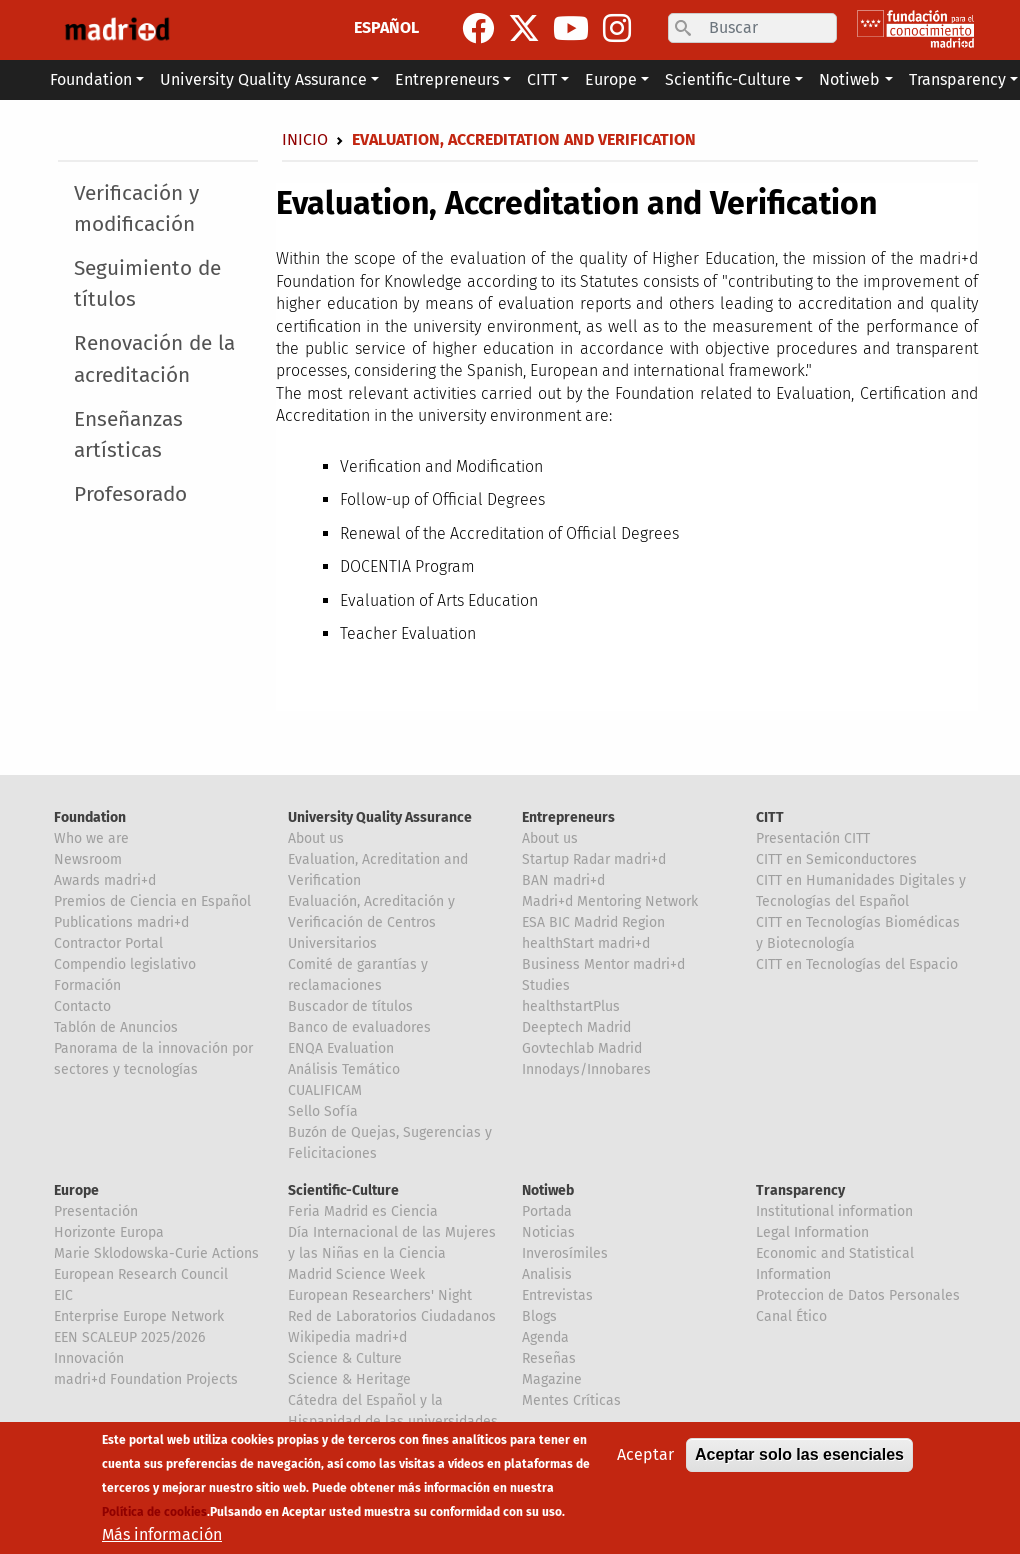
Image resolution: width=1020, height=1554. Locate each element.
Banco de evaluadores (359, 1027)
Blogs (539, 1316)
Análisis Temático (344, 1069)
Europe (76, 1190)
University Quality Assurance (380, 817)
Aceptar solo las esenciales (799, 1454)
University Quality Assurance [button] (263, 79)
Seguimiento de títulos (147, 284)
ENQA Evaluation (341, 1048)
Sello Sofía (323, 1111)
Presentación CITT (813, 838)
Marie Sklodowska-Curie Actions (156, 1253)
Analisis (547, 1274)
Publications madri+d (121, 922)
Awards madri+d (105, 880)
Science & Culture (345, 1358)
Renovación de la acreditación (154, 359)
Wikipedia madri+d (347, 1337)
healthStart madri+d (586, 943)
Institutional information (834, 1211)
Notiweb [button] (849, 79)
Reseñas (549, 1358)
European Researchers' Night (380, 1295)
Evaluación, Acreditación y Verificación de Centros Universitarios (371, 922)
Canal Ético (791, 1316)
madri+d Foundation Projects (146, 1379)
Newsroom (88, 859)
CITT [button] (542, 79)
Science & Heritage (349, 1379)
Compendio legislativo (125, 964)
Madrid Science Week (356, 1274)
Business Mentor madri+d (603, 964)
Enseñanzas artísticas (128, 435)
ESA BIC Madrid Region (593, 922)
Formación (87, 985)
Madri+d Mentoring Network (610, 901)
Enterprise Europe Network (139, 1316)
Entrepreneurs (568, 817)
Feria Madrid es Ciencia (363, 1211)
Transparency (800, 1190)
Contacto (82, 1006)
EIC (63, 1295)
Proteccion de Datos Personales (858, 1295)
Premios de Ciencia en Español (152, 901)
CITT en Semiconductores (836, 859)
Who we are (91, 838)
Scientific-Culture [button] (728, 79)
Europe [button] (611, 79)
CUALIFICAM (325, 1090)
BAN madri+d (563, 880)
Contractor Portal (108, 943)
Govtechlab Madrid (582, 1048)
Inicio (305, 139)
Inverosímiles (565, 1253)
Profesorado (130, 494)
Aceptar (645, 1454)
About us (316, 838)
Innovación (89, 1358)
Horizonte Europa (109, 1232)
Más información (162, 1534)
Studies (546, 985)
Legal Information (812, 1232)
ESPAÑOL (386, 27)
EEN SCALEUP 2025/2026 (129, 1337)
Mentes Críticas (571, 1400)
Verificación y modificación (136, 209)
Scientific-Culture (343, 1190)
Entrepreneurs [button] (447, 79)
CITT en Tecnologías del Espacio (857, 964)
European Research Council (141, 1274)
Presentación (96, 1211)
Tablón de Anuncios (116, 1027)
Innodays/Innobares (586, 1069)
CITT (770, 817)
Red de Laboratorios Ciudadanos (392, 1316)
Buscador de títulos (350, 1006)
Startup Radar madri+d (594, 859)
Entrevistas (557, 1295)
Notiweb (548, 1190)
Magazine (552, 1379)
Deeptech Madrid (576, 1027)
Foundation (90, 817)
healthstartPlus (571, 1006)
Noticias (548, 1232)
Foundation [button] (91, 79)
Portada (547, 1211)
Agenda (545, 1337)
